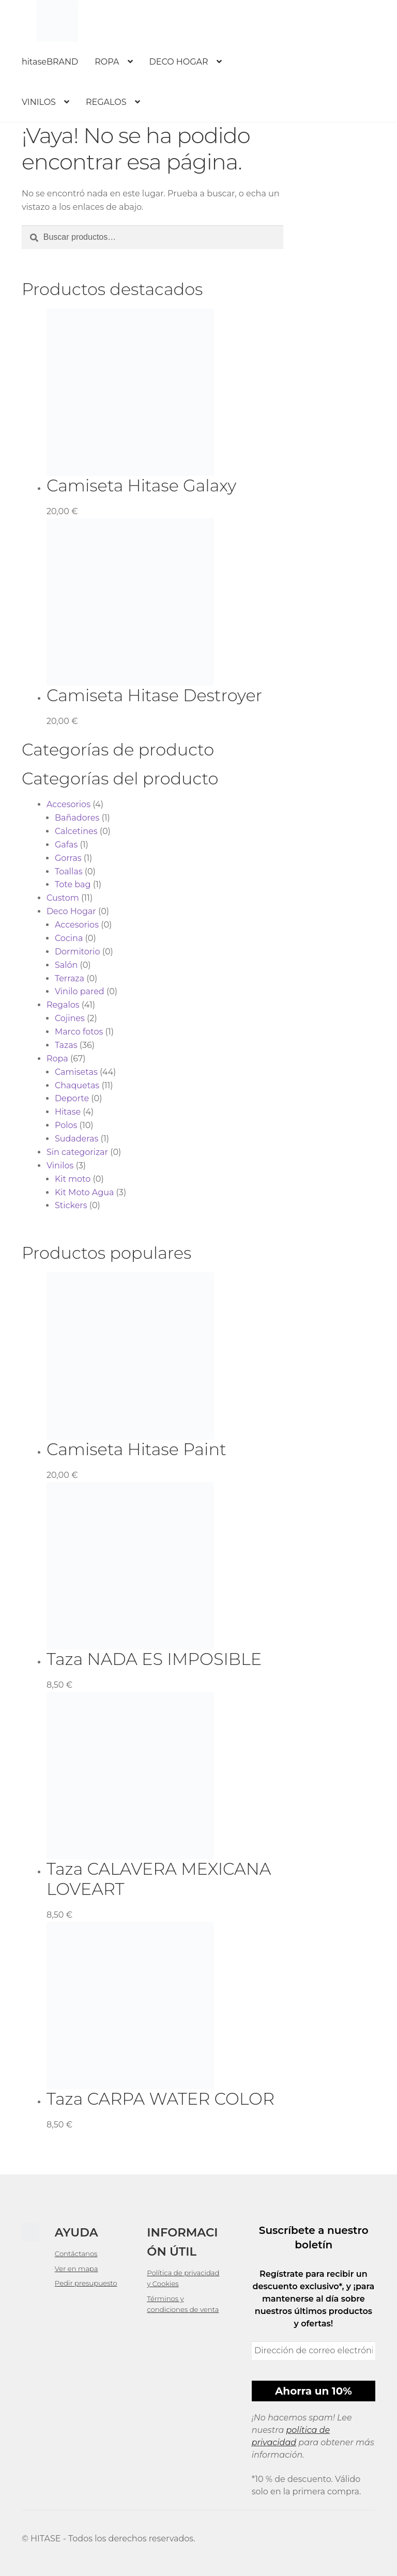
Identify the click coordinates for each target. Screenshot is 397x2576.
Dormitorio (77, 952)
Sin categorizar (77, 1152)
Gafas (66, 845)
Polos (66, 1125)
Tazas (66, 1045)
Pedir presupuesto (86, 2283)
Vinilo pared (79, 991)
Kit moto (72, 1179)
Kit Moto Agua (84, 1192)
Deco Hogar (71, 911)
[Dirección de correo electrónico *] (313, 2350)
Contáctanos (76, 2253)
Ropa (57, 1058)
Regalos (63, 1005)
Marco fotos (79, 1032)
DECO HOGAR (178, 62)
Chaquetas (77, 1085)
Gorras (68, 858)
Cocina (69, 938)
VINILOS (39, 102)
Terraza (69, 978)
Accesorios (68, 804)
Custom (63, 898)
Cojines (70, 1018)
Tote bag (73, 884)
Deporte (72, 1098)
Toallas (69, 871)
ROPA (107, 62)
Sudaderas (76, 1139)
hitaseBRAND (50, 62)
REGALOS (106, 102)
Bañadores (77, 818)
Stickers (71, 1205)
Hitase (68, 1112)
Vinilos (60, 1165)
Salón (66, 965)
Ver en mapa (76, 2268)
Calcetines (76, 831)
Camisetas (76, 1072)
